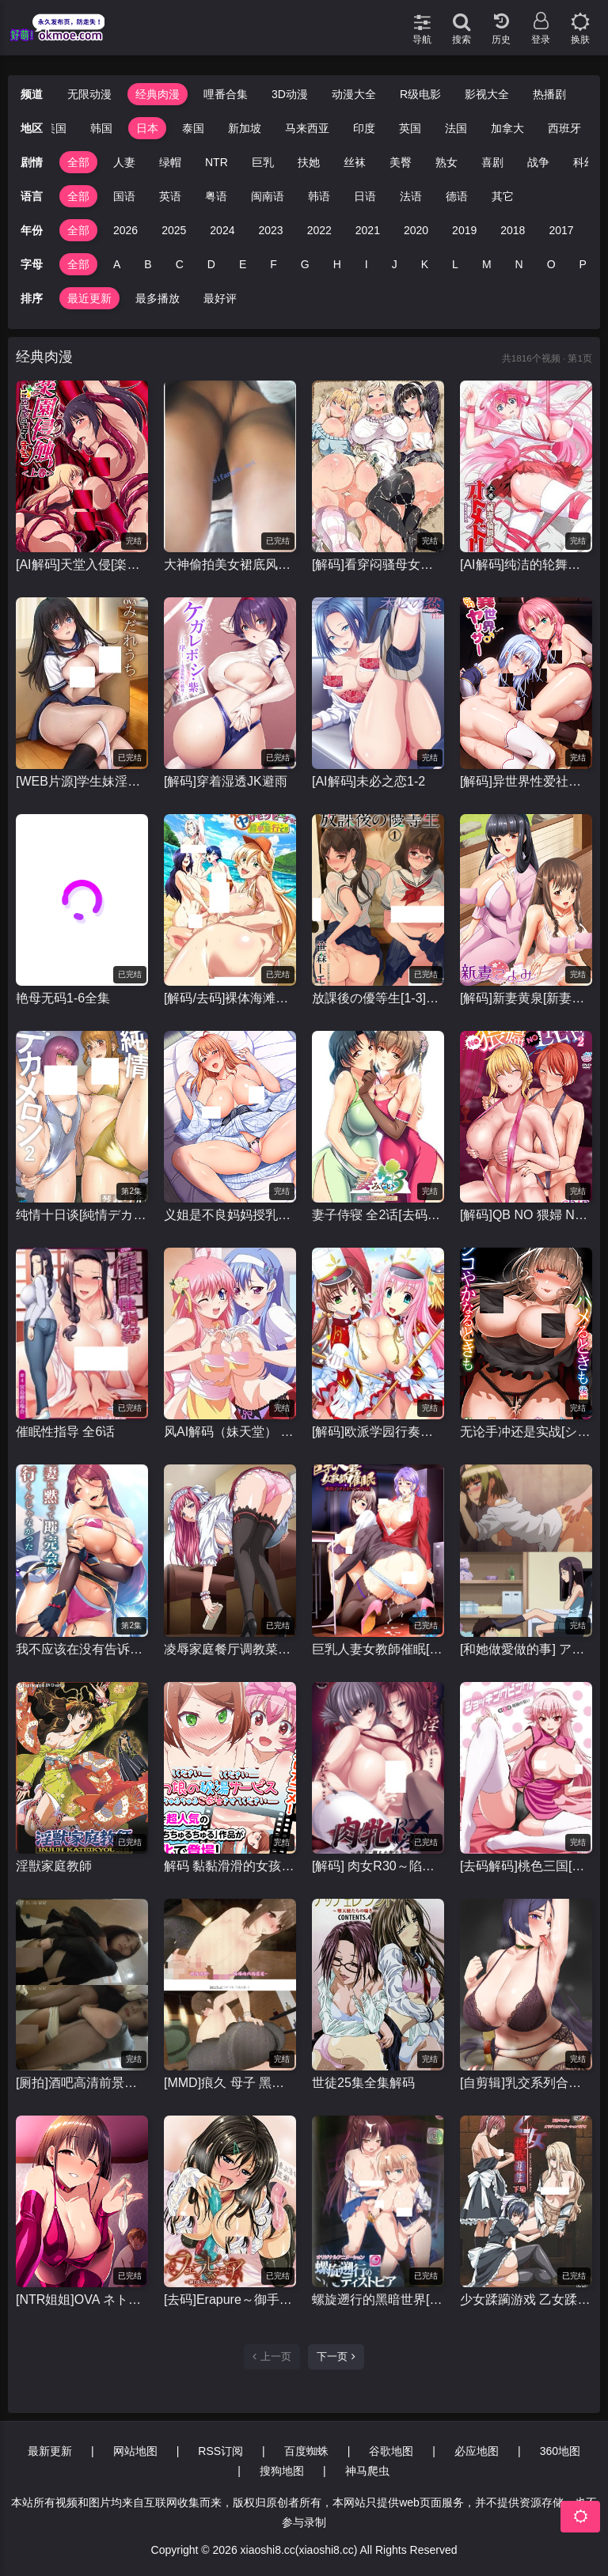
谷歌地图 (391, 2451)
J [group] (394, 264)
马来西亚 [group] (307, 128)
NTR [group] (216, 162)
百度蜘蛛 (306, 2451)
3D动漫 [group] (290, 94)
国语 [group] (124, 196)
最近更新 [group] (89, 298)
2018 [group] (512, 230)
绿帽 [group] (170, 162)
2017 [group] (561, 230)
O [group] (551, 264)
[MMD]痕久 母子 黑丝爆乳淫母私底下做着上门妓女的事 (230, 2082)
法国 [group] (456, 128)
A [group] (116, 264)
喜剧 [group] (492, 162)
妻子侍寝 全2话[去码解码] (378, 1215)
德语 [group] (457, 196)
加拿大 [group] (507, 128)
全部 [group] (78, 162)
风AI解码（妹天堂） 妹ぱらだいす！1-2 (230, 1431)
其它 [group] (503, 196)
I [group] (366, 264)
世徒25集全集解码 (363, 2082)
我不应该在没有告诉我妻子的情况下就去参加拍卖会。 (82, 1649)
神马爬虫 (367, 2470)
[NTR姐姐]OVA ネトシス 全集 (82, 2299)
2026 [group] (125, 230)
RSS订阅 (220, 2451)
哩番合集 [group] (225, 94)
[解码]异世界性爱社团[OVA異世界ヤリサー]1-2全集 (526, 781)
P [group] (583, 264)
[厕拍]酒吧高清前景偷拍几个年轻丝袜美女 (82, 2082)
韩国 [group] (101, 128)
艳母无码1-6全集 (63, 998)
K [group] (424, 264)
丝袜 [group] (355, 162)
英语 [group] (170, 196)
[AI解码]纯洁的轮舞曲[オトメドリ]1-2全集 (526, 564)
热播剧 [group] (549, 94)
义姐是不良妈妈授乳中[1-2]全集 (230, 1215)
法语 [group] (411, 196)
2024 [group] (222, 230)
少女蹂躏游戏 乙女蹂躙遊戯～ (526, 2299)
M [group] (487, 264)
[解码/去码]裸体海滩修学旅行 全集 (230, 998)
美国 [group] (55, 128)
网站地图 (135, 2451)
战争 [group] (538, 162)
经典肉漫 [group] (157, 94)
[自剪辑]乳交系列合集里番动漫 (526, 2082)
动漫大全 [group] (354, 94)
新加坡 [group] (244, 128)
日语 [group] (365, 196)
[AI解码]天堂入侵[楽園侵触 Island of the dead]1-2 (82, 564)
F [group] (273, 264)
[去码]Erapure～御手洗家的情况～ (230, 2299)
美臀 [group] (401, 162)
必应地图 (476, 2451)
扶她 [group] (309, 162)
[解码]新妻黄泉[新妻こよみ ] (526, 998)
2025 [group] (174, 230)
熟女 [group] (446, 162)
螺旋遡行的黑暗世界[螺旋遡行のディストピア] (378, 2299)
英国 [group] (410, 128)
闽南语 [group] (267, 196)
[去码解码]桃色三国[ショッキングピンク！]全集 (526, 1866)
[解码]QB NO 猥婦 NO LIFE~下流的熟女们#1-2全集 (526, 1215)
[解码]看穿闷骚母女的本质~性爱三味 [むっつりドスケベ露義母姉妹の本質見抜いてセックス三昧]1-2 (378, 564)
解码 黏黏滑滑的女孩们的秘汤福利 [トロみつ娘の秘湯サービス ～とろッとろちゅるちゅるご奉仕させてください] (230, 1866)
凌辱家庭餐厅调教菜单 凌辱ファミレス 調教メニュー (230, 1649)
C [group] (180, 264)
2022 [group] (319, 230)
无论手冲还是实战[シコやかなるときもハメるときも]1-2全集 (526, 1431)
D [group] (211, 264)
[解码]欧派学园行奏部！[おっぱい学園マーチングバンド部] (378, 1431)
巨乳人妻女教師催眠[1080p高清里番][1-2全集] (378, 1649)
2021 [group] (367, 230)
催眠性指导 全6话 (65, 1431)
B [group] (147, 264)
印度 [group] (364, 128)
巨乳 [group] (263, 162)
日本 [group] (147, 128)
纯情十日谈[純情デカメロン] (82, 1215)
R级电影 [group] (420, 94)
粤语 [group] (216, 196)
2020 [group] (416, 230)
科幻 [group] (584, 162)
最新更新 (50, 2451)
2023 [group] (270, 230)
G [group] (305, 264)
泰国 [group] (193, 128)
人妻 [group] (124, 162)
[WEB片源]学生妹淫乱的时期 (82, 781)
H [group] (337, 264)
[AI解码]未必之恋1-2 (368, 781)
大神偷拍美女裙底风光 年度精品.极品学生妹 (230, 564)
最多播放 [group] (157, 298)
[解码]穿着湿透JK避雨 (225, 781)
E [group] (242, 264)
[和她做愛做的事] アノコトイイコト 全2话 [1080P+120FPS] (526, 1649)
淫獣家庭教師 (54, 1866)
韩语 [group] (319, 196)
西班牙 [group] (564, 128)
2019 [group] (464, 230)
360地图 (560, 2451)
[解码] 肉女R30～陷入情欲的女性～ (378, 1866)
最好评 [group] (220, 298)
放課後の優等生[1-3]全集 (378, 998)
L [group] (455, 264)
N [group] (519, 264)
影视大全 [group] (487, 94)
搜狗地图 (282, 2470)
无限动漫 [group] (89, 94)
